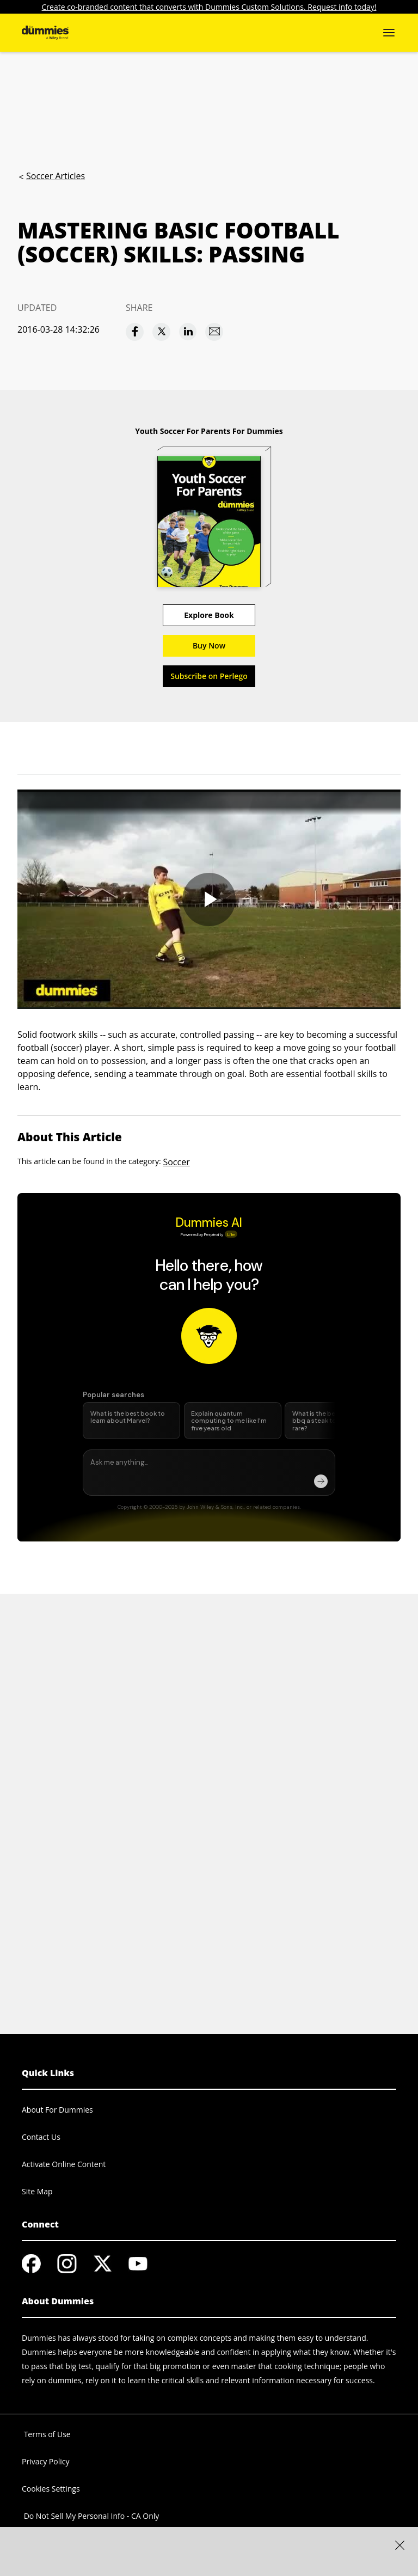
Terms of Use (46, 2434)
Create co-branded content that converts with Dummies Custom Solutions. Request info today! (209, 7)
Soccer (176, 1162)
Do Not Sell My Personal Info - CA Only (90, 2516)
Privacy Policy (45, 2461)
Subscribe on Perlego (209, 676)
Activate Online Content (64, 2164)
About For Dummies (57, 2109)
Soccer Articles (55, 176)
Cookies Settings (51, 2488)
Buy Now (209, 645)
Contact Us (41, 2137)
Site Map (37, 2191)
